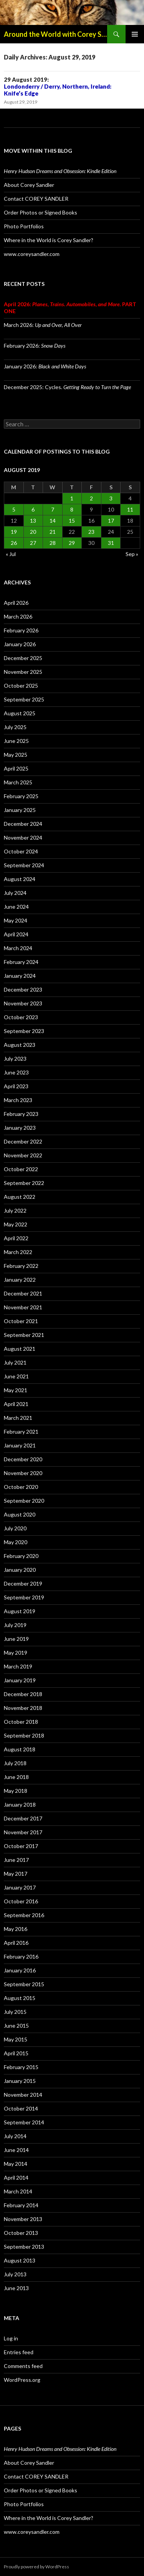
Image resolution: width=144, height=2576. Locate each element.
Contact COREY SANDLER (36, 198)
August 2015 (19, 1998)
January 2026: (45, 366)
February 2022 (21, 1265)
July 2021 (15, 1362)
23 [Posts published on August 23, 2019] (91, 531)
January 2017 (20, 1887)
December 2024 (23, 823)
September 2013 (24, 2246)
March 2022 (18, 1252)
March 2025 (18, 782)
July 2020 (15, 1528)
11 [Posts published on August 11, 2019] (130, 509)
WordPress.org (22, 2379)
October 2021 (21, 1321)
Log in (11, 2338)
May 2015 (15, 2039)
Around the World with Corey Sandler (55, 34)
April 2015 (16, 2053)
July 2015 (15, 2011)
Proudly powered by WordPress (36, 2566)
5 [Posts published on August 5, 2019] (13, 509)
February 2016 (21, 1956)
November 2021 (23, 1307)
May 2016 (15, 1929)
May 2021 (15, 1390)
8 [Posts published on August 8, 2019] (71, 509)
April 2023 (16, 1086)
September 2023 (24, 1031)
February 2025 (21, 796)
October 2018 (21, 1721)
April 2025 (16, 768)
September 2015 (24, 1984)
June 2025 (16, 741)
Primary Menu (135, 34)
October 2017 (21, 1846)
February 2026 (21, 630)
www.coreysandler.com (32, 254)
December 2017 (23, 1818)
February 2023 (21, 1114)
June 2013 (16, 2288)
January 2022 (20, 1279)
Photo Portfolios (24, 226)
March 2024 (18, 948)
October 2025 (21, 685)
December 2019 (23, 1583)
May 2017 (15, 1873)
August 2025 (19, 713)
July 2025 (15, 727)
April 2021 (16, 1404)
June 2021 (16, 1376)
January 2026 (20, 644)
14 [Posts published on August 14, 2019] (53, 520)
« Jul (11, 554)
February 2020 (21, 1556)
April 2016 (16, 1942)
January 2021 (20, 1445)
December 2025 (23, 658)
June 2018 (16, 1777)
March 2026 (18, 616)
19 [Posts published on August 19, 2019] (14, 531)
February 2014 (21, 2205)
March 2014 (18, 2191)
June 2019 (16, 1638)
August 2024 (19, 879)
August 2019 (19, 1611)
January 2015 (20, 2081)
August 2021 (19, 1348)
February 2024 (21, 962)
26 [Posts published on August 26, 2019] (14, 543)
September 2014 (24, 2122)
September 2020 (24, 1500)
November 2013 (23, 2219)
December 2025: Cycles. (67, 387)
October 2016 (21, 1901)
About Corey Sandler (29, 185)
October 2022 (21, 1169)
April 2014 (16, 2177)
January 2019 (20, 1680)
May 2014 (15, 2163)
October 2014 (21, 2108)
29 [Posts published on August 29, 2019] (72, 543)
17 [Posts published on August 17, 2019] (111, 520)
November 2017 (23, 1832)
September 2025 (24, 699)
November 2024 (23, 837)
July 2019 (15, 1625)
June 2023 (16, 1072)
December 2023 (23, 989)
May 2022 (15, 1224)
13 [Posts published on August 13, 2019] (33, 520)
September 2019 (24, 1597)
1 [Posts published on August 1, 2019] (71, 498)
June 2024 (16, 906)
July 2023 (15, 1058)
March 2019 (18, 1666)
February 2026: (34, 345)
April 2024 (16, 934)
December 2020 (23, 1459)
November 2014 (23, 2094)
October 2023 (21, 1017)
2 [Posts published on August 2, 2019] (91, 498)
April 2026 (16, 602)
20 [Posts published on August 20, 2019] (33, 531)
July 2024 (15, 892)
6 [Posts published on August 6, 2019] (33, 509)
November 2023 (23, 1003)
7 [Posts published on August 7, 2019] (52, 509)
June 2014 (16, 2150)
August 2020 (19, 1514)
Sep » (132, 554)
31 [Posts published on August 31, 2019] (111, 543)
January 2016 (20, 1970)
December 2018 (23, 1694)
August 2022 (19, 1196)
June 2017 (16, 1860)
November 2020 (23, 1473)
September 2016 (24, 1915)
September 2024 (24, 865)
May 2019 (15, 1652)
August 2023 (19, 1044)
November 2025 (23, 671)
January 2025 (20, 810)
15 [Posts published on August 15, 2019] (72, 520)
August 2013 (19, 2260)
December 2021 (23, 1293)
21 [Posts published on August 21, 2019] (53, 531)
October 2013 (21, 2232)
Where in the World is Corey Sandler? (48, 240)
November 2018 (23, 1708)
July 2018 (15, 1763)
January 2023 (20, 1127)
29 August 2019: (57, 86)
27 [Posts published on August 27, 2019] (33, 543)
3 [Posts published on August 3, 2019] (111, 498)
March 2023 (18, 1100)
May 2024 (15, 920)
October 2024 (21, 851)
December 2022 (23, 1141)
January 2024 (20, 975)
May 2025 (15, 754)
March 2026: (43, 325)
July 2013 (15, 2274)
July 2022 (15, 1210)
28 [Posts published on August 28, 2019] (53, 543)
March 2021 (18, 1417)
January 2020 (20, 1569)
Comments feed (23, 2366)
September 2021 (24, 1335)
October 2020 (21, 1487)
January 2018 (20, 1804)
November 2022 (23, 1155)
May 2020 (15, 1542)
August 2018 (19, 1749)
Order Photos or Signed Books (40, 212)
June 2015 (16, 2025)
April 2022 (16, 1238)
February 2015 (21, 2067)
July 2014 (15, 2136)
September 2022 (24, 1183)
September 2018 (24, 1735)
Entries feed (18, 2352)
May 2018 (15, 1790)
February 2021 (21, 1431)
